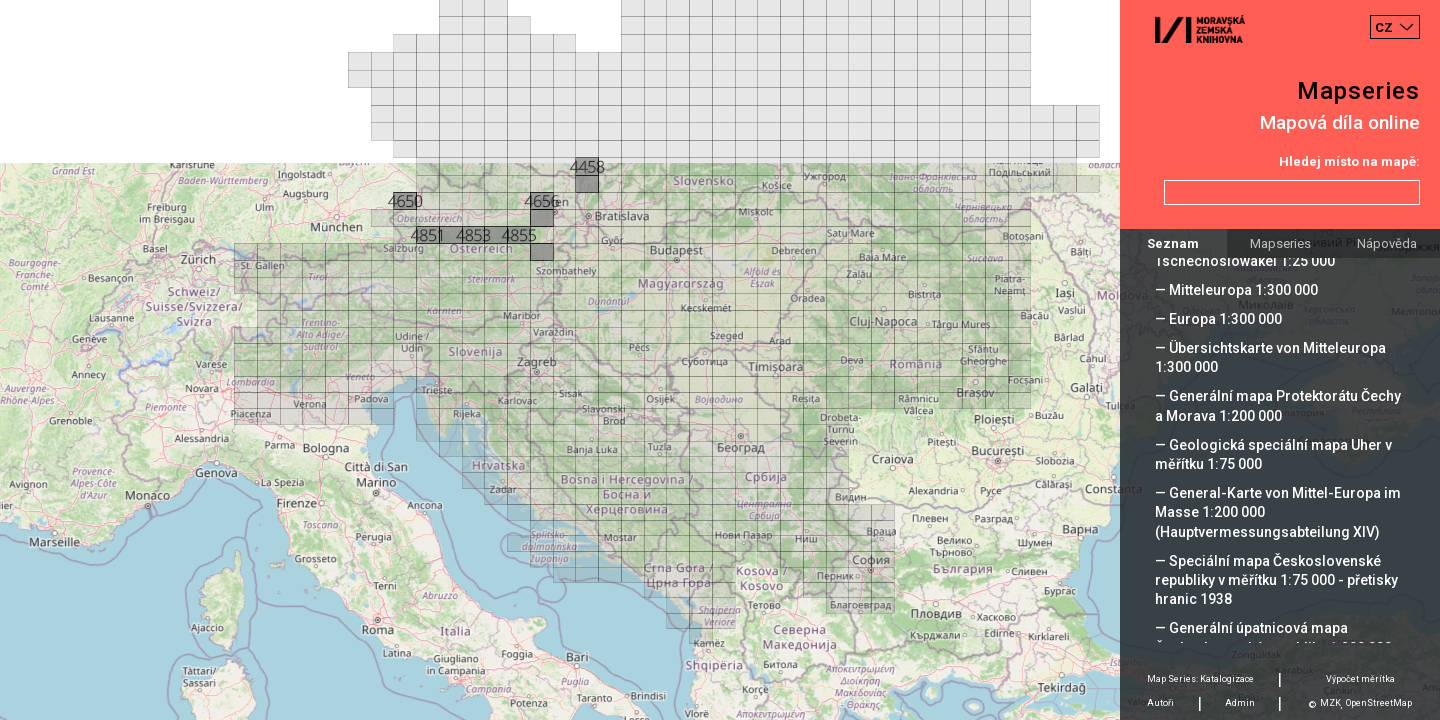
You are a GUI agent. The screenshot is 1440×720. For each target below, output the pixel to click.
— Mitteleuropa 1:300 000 (1236, 290)
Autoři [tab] (1160, 703)
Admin (1240, 703)
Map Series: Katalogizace (1200, 679)
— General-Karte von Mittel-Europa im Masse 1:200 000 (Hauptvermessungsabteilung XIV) (1278, 512)
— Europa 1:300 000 (1218, 319)
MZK (1330, 703)
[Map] (720, 360)
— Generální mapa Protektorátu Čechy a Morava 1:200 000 (1278, 405)
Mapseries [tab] (1280, 243)
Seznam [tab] (1173, 243)
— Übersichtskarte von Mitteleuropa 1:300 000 (1270, 357)
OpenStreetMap (1379, 703)
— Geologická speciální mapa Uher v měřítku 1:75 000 (1273, 454)
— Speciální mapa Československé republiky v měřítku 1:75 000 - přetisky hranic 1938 (1276, 580)
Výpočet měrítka (1360, 679)
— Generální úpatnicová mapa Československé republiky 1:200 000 (1273, 637)
